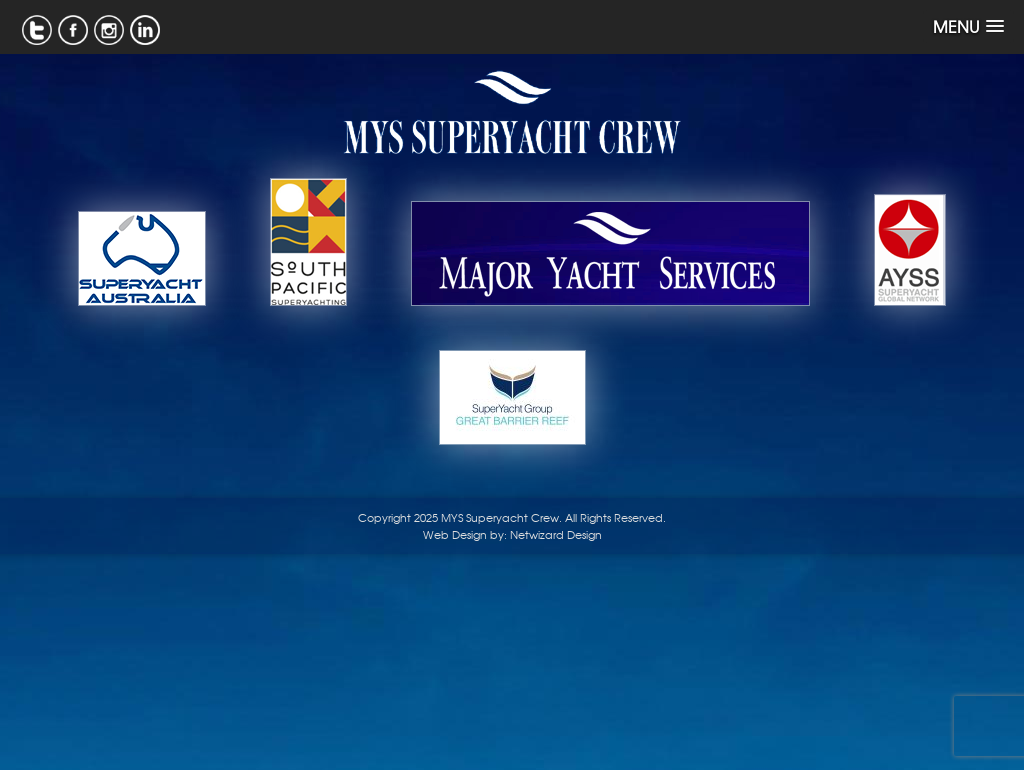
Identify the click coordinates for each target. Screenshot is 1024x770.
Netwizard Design (556, 534)
